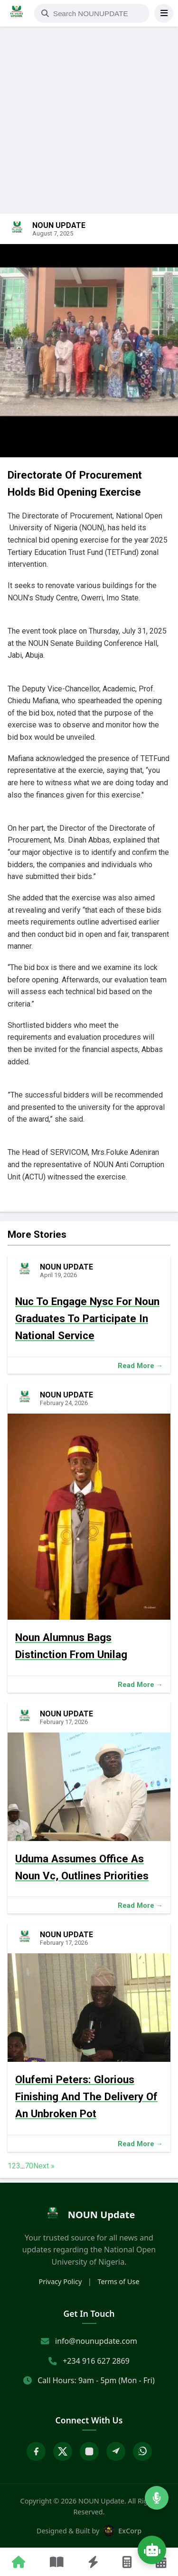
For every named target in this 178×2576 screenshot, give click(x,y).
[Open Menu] (163, 13)
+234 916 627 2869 (96, 2361)
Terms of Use (118, 2281)
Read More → (140, 1366)
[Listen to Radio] (157, 2498)
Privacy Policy (60, 2281)
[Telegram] (115, 2451)
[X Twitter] (62, 2451)
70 (29, 2165)
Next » (44, 2165)
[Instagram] (89, 2451)
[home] (89, 2214)
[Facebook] (36, 2451)
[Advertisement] (89, 93)
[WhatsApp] (142, 2451)
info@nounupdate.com (96, 2341)
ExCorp (122, 2530)
